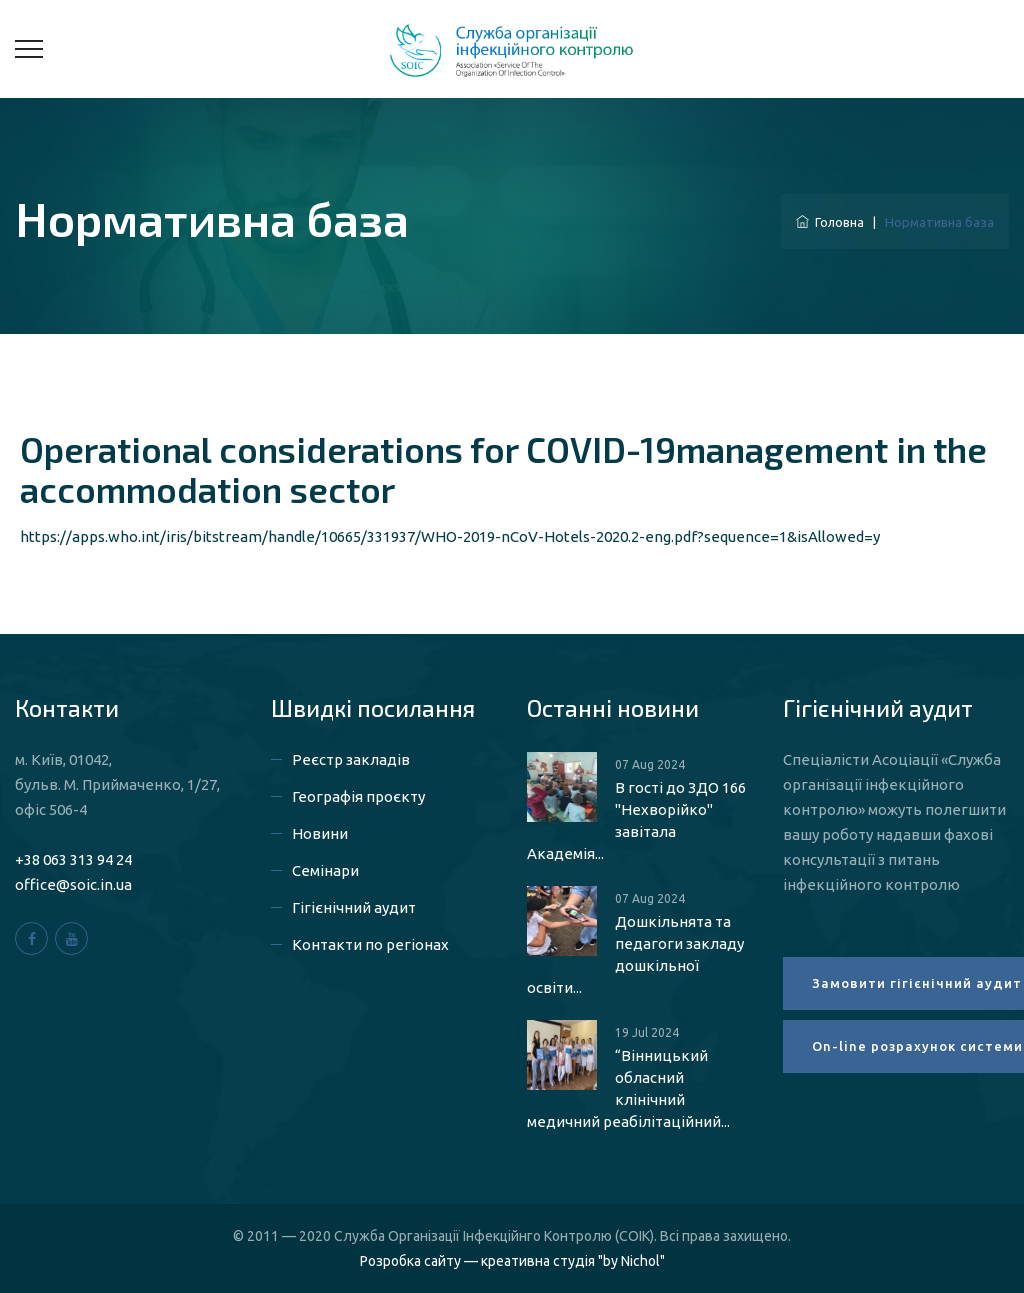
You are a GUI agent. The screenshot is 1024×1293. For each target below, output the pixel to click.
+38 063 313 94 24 (73, 859)
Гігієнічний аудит (354, 907)
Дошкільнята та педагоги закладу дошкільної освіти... (635, 954)
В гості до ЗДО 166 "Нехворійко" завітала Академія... (636, 820)
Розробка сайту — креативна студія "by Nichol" (512, 1261)
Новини (320, 833)
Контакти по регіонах (370, 944)
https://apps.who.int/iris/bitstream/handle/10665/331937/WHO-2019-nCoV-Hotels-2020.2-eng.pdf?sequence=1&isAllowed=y (450, 536)
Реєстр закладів (351, 759)
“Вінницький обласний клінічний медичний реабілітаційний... (628, 1088)
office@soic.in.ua (73, 884)
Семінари (325, 870)
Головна (830, 222)
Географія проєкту (358, 796)
